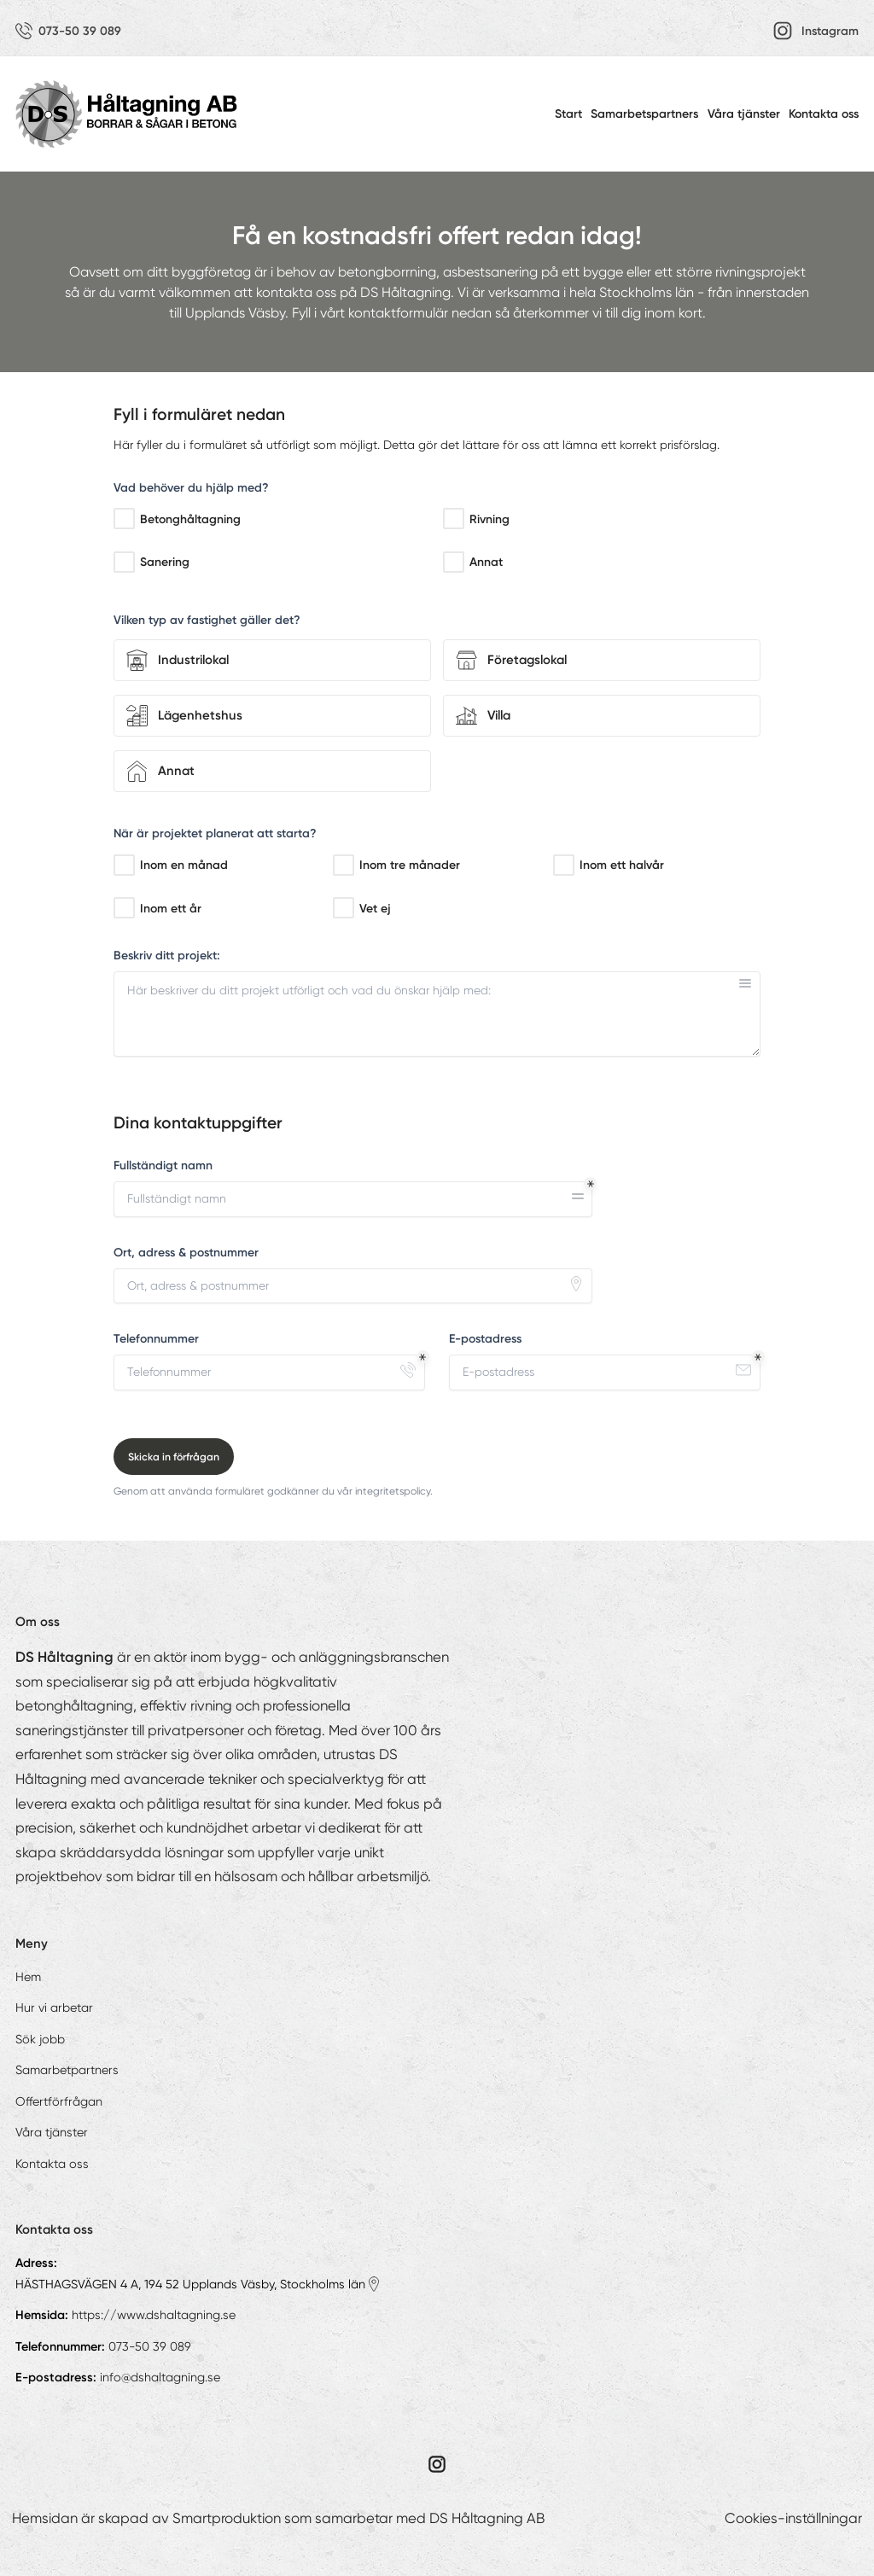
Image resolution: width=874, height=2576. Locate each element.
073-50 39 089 (149, 2346)
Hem (28, 1977)
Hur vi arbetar (54, 2007)
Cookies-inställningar (793, 2518)
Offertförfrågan (58, 2101)
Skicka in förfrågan (173, 1456)
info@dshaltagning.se (160, 2377)
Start (568, 114)
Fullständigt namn (163, 1165)
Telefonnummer (156, 1339)
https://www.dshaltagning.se (154, 2315)
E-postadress (485, 1339)
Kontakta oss (824, 114)
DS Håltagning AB (487, 2518)
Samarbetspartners (644, 114)
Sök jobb (40, 2039)
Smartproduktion (226, 2518)
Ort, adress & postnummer (186, 1252)
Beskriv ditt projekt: (167, 955)
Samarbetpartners (67, 2070)
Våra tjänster (744, 114)
